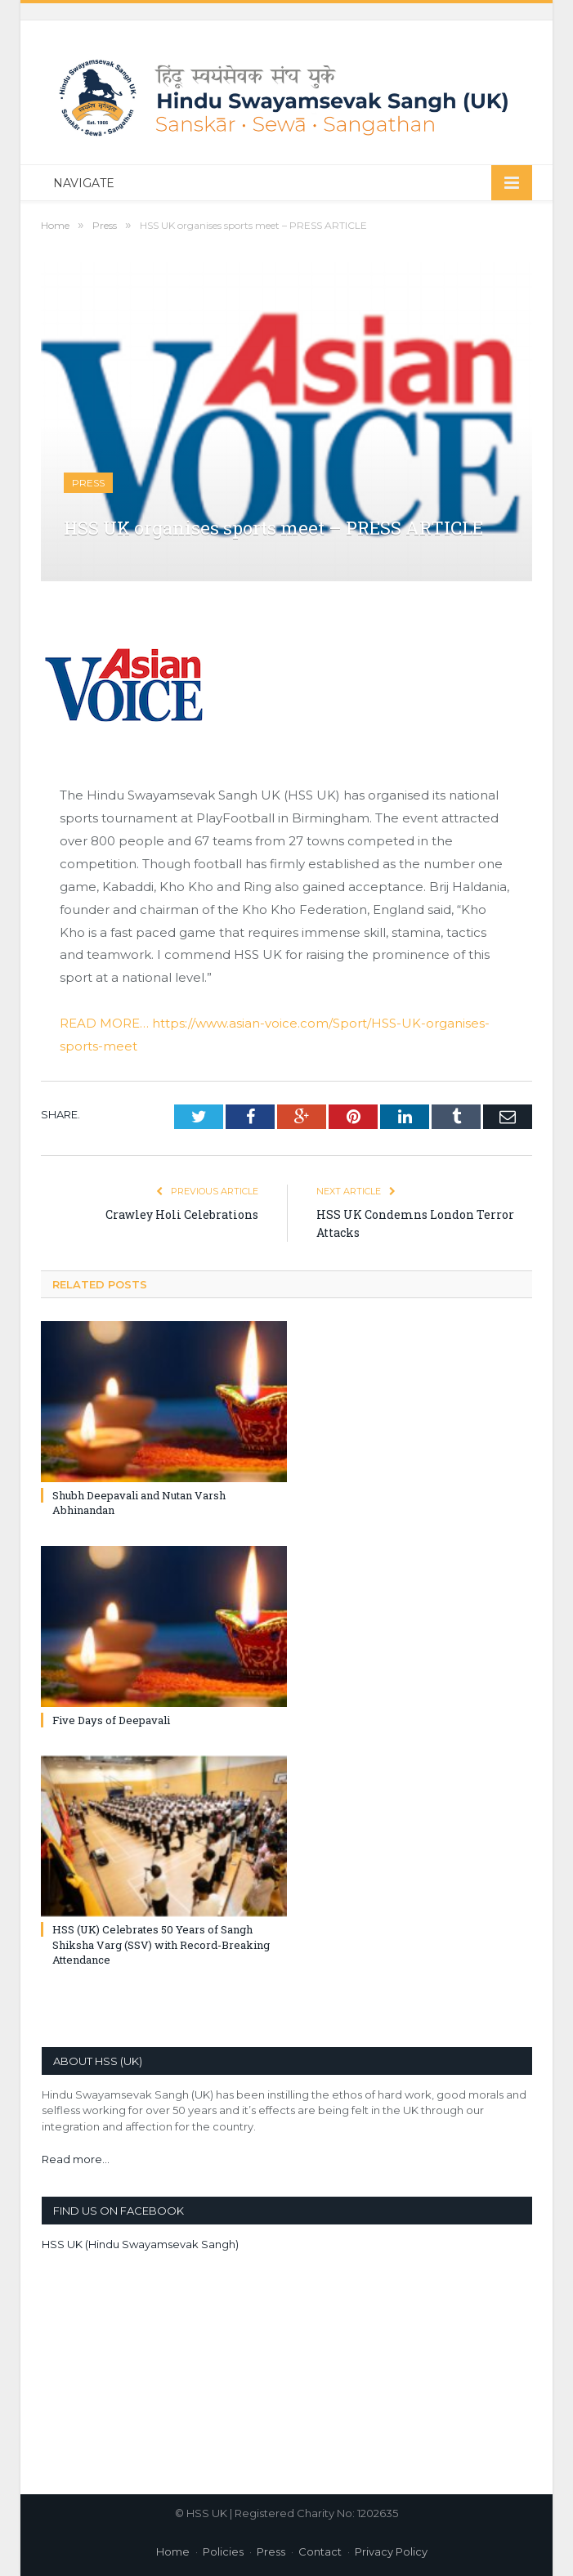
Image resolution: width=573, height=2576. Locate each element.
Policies (223, 2551)
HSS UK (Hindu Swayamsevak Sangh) (140, 2244)
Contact (320, 2551)
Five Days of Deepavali (111, 1720)
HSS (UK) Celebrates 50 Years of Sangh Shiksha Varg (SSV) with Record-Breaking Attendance (161, 1944)
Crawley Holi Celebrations (181, 1214)
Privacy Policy (391, 2551)
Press (88, 483)
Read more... (76, 2159)
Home (173, 2551)
